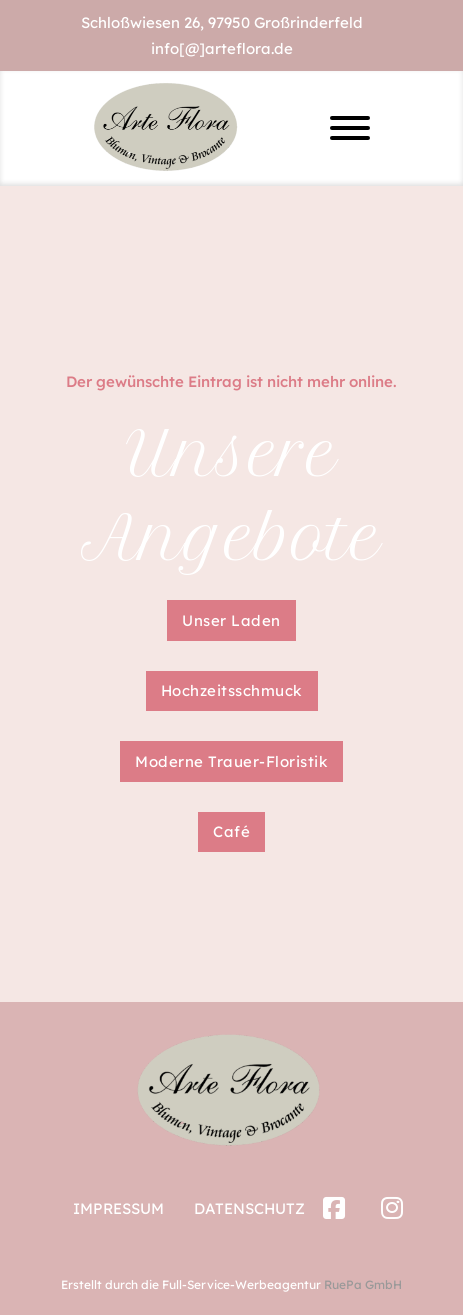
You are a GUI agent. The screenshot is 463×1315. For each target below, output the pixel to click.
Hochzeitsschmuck (232, 690)
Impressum (118, 1208)
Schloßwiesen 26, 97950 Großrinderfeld (222, 22)
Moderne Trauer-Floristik (231, 761)
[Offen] (350, 128)
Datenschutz (249, 1208)
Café (231, 831)
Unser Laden (231, 620)
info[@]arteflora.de (222, 48)
